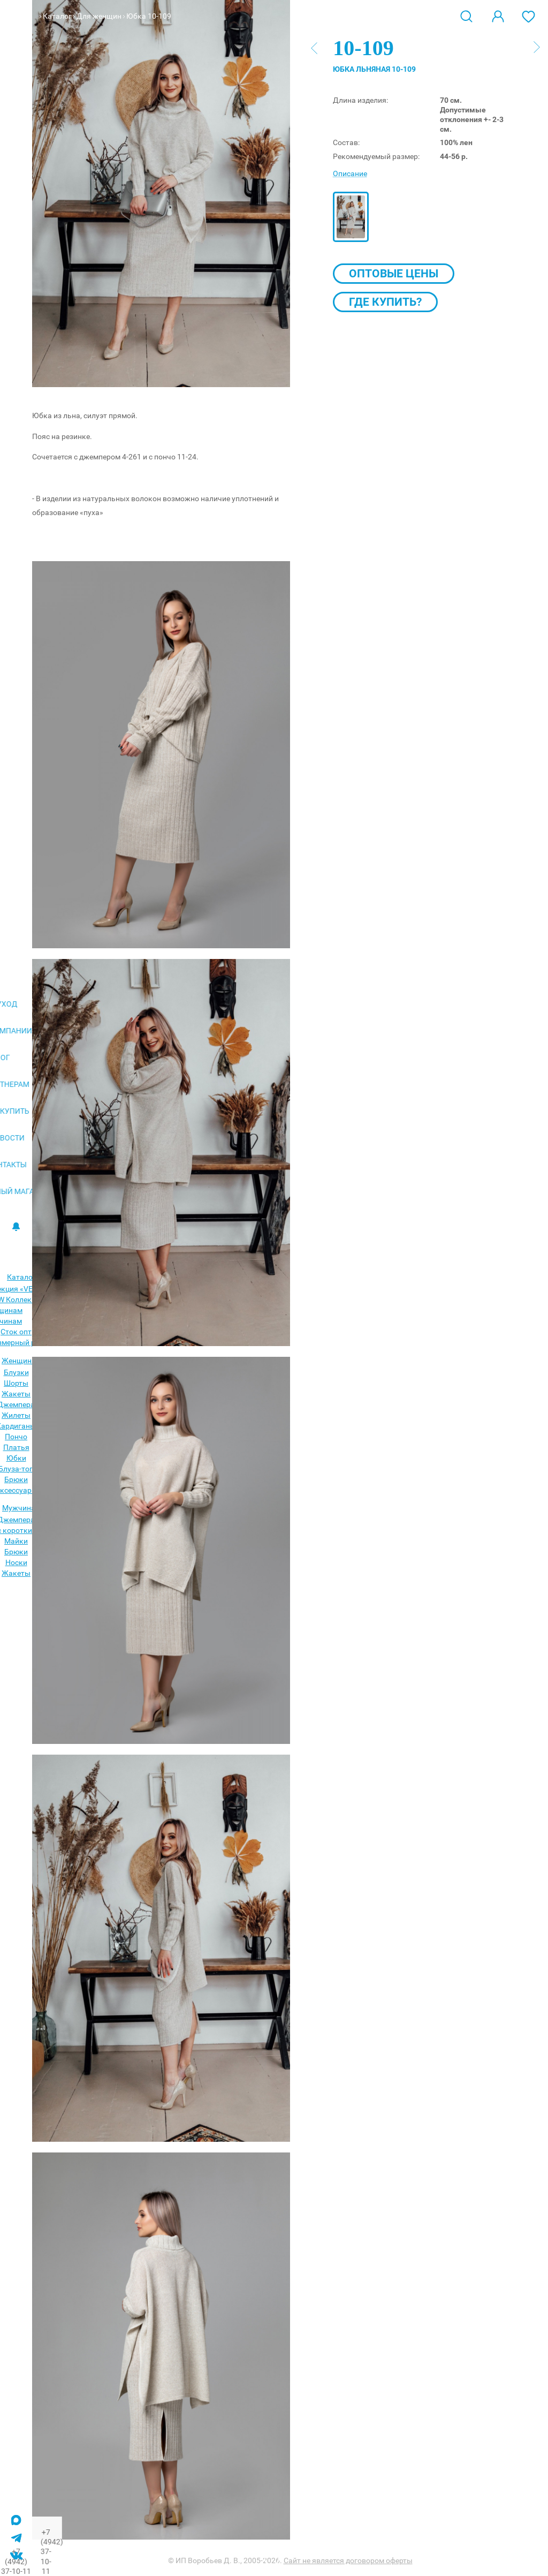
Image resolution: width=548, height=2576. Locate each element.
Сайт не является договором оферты (348, 2560)
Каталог (57, 16)
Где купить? (385, 302)
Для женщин (99, 16)
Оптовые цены (393, 273)
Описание (350, 173)
